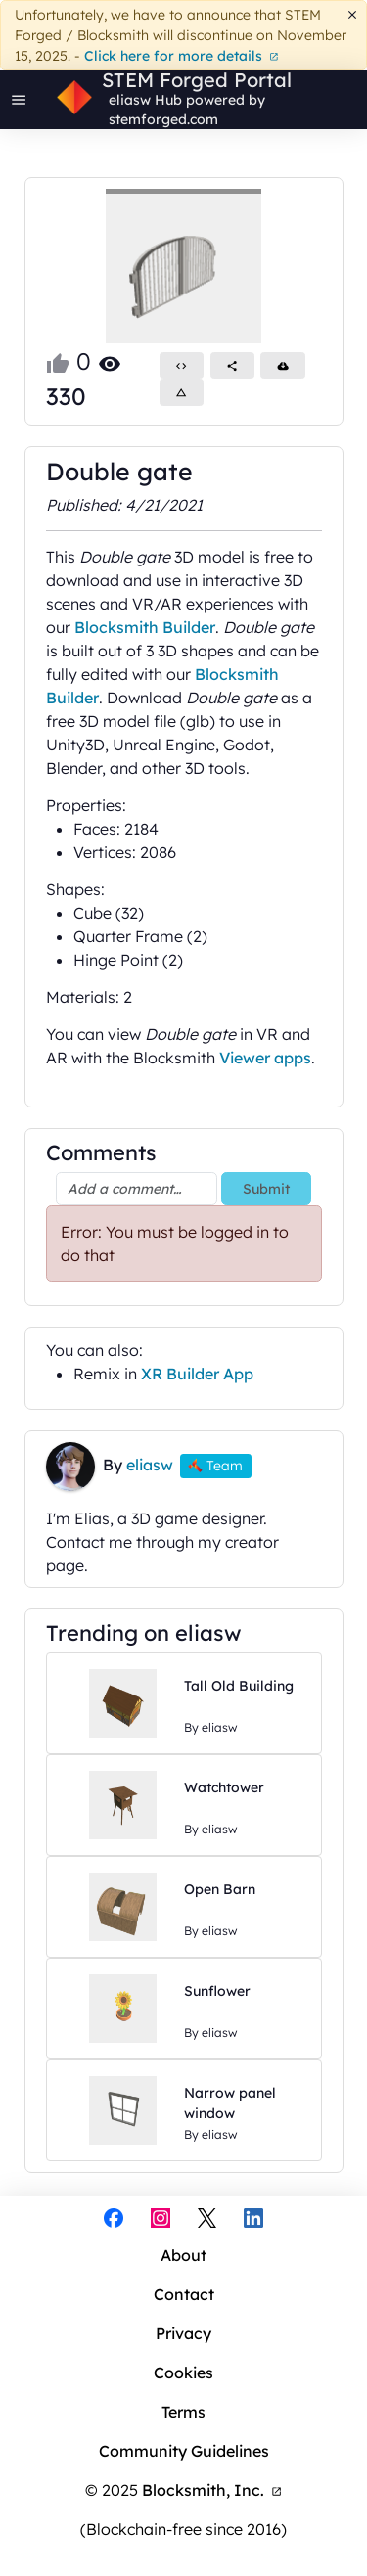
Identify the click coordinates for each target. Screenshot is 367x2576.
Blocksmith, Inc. (212, 2490)
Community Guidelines (184, 2451)
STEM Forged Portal (197, 80)
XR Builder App (197, 1373)
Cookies (183, 2372)
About (183, 2255)
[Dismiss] (353, 15)
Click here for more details (181, 56)
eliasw (130, 100)
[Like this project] (57, 361)
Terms (183, 2411)
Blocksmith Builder (144, 627)
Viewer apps (265, 1057)
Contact (184, 2294)
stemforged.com (163, 119)
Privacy (183, 2333)
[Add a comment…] (136, 1188)
